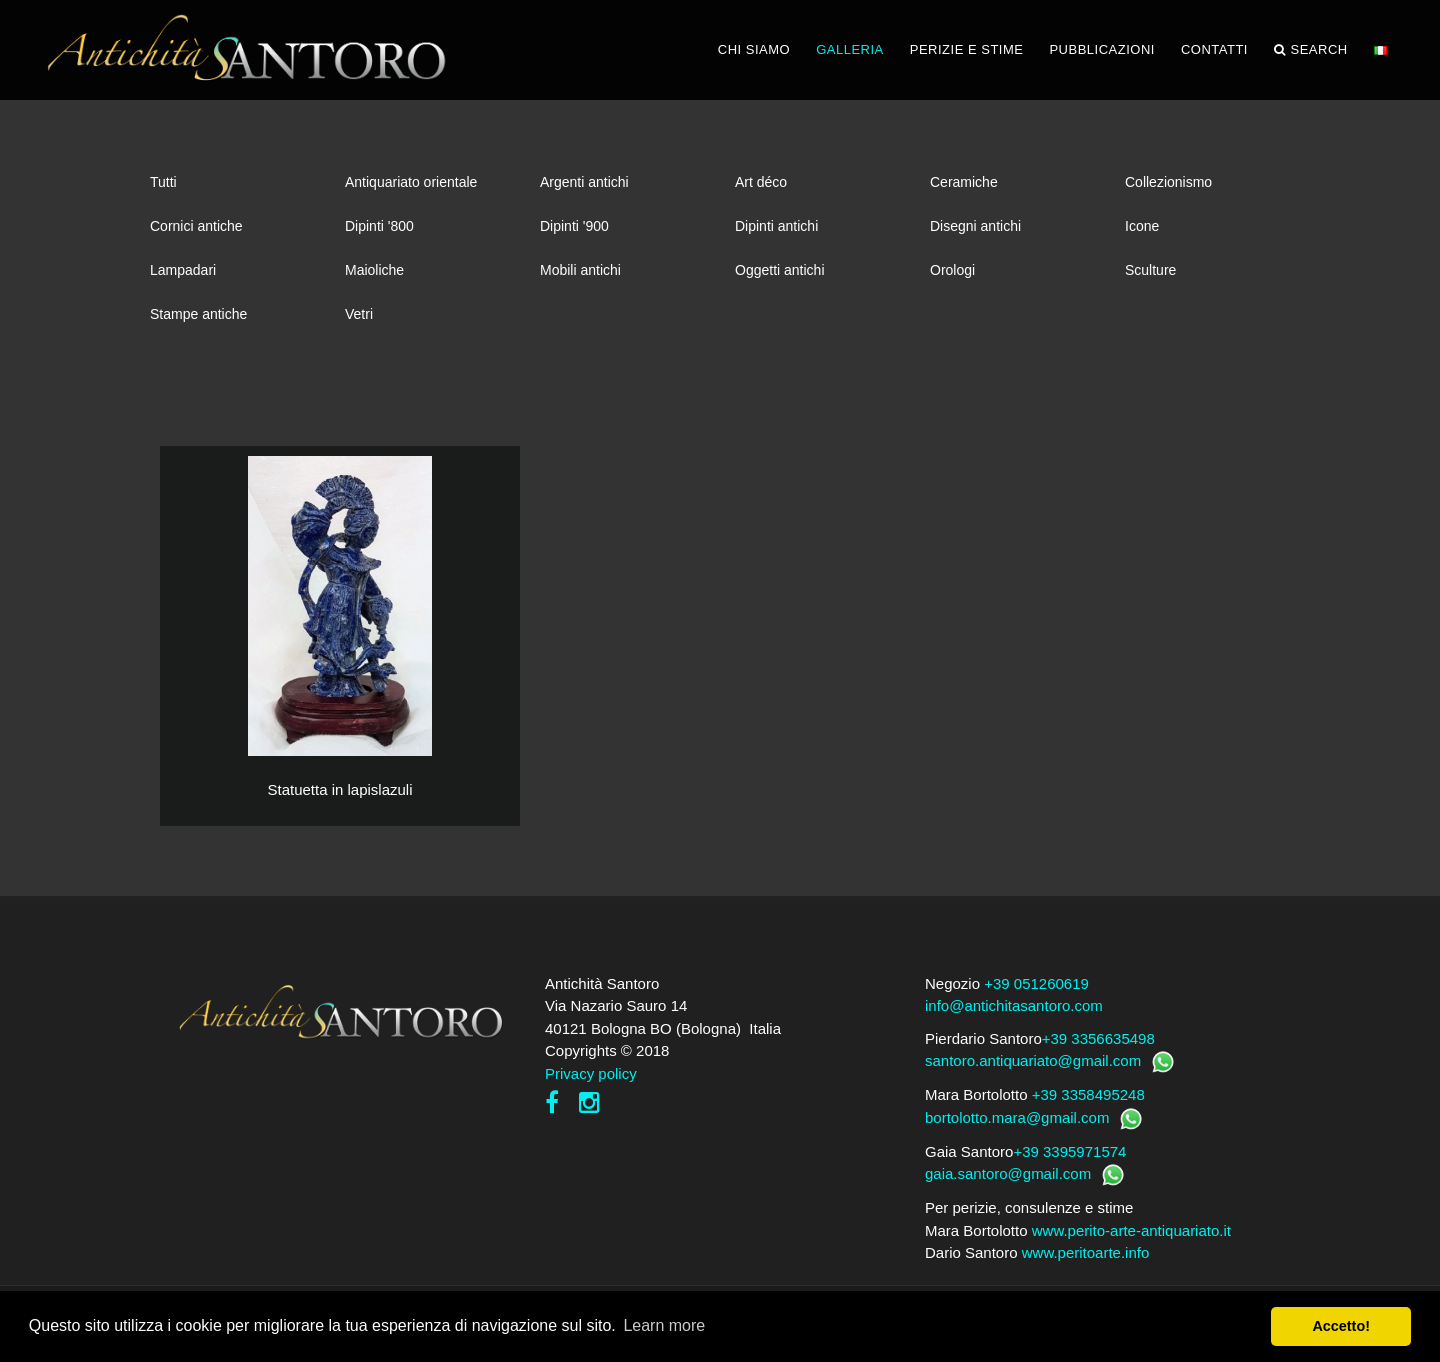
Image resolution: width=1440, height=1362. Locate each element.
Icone (1142, 226)
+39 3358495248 (1088, 1094)
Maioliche (374, 270)
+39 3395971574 (1069, 1151)
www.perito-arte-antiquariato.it (1131, 1230)
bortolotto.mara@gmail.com (1017, 1117)
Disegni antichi (975, 226)
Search (1311, 50)
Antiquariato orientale (411, 182)
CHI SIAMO (754, 49)
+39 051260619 (1036, 983)
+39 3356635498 (1098, 1038)
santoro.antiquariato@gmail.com (1033, 1060)
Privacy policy (591, 1073)
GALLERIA (850, 49)
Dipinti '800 (379, 226)
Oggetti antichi (780, 270)
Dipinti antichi (776, 226)
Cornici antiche (196, 226)
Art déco (761, 182)
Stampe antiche (198, 314)
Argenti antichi (584, 182)
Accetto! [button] (1341, 1326)
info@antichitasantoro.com (1014, 1005)
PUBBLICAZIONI (1101, 49)
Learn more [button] (664, 1325)
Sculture (1150, 270)
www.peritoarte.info (1086, 1252)
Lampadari (183, 270)
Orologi (952, 270)
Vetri (359, 314)
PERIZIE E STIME (967, 49)
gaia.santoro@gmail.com (1008, 1173)
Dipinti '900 (574, 226)
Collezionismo (1168, 182)
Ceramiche (964, 182)
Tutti (163, 182)
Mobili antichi (580, 270)
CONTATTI (1214, 49)
